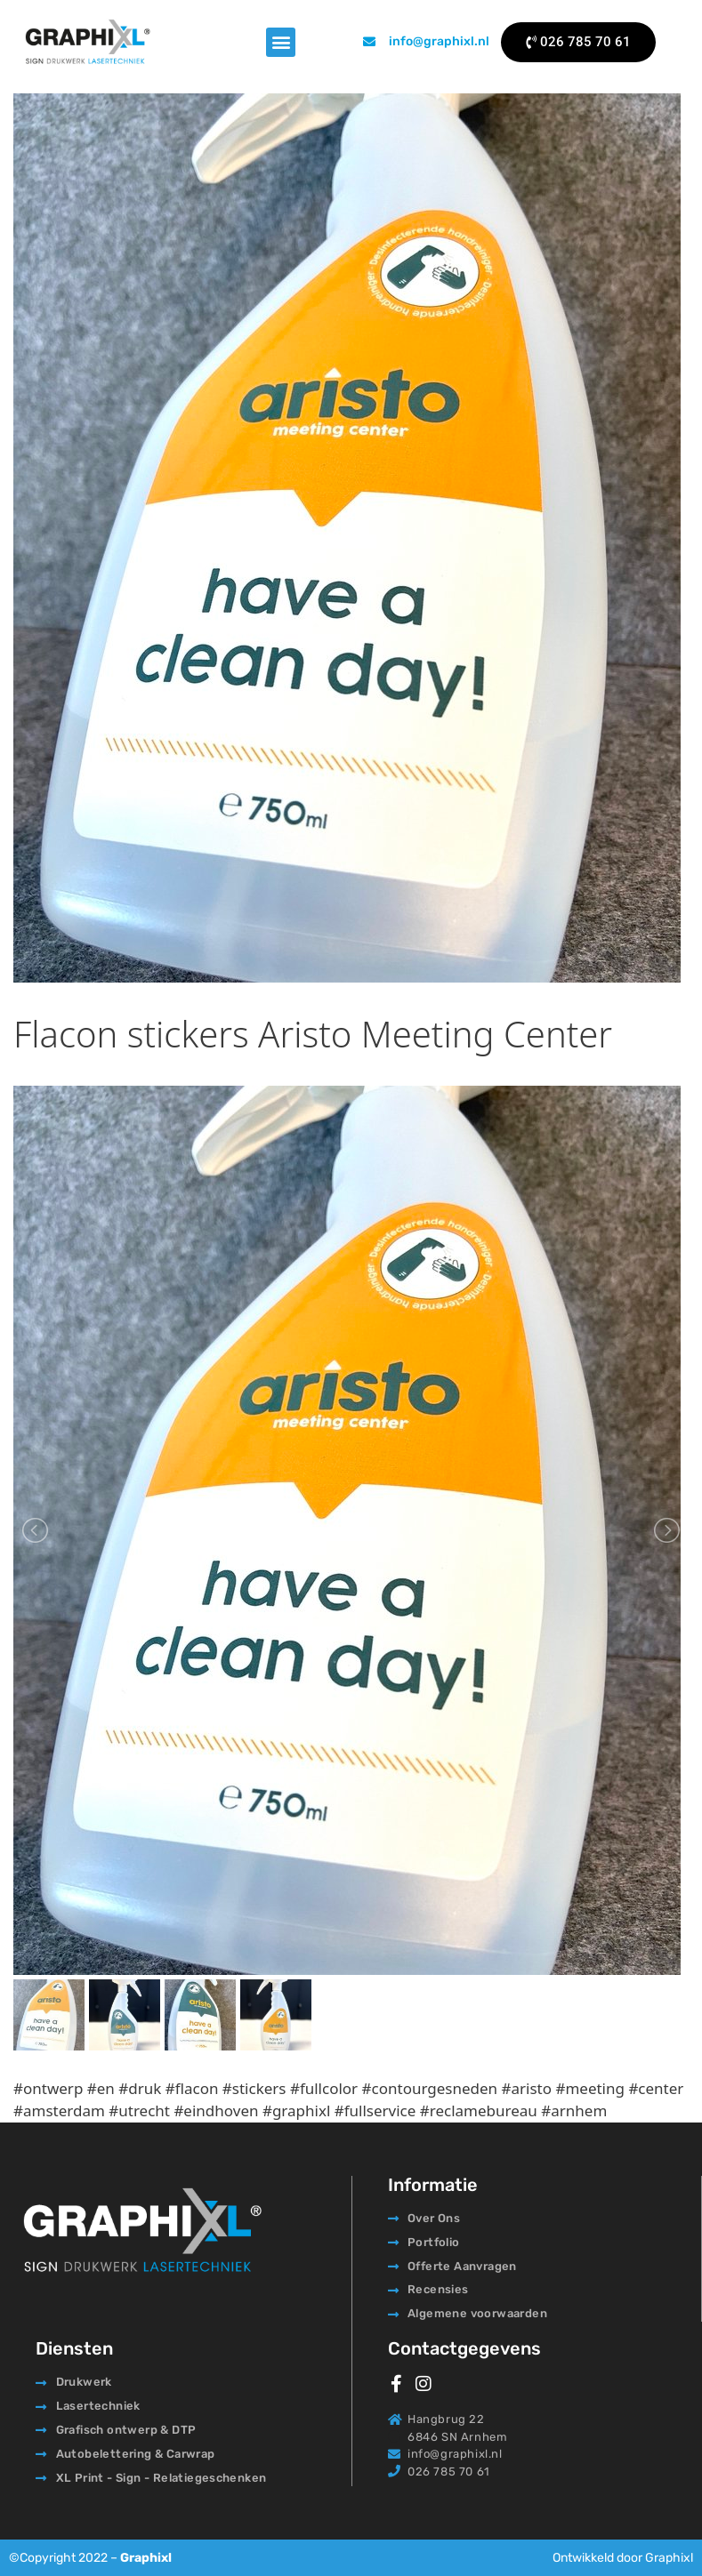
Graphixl (146, 2557)
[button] (280, 42)
